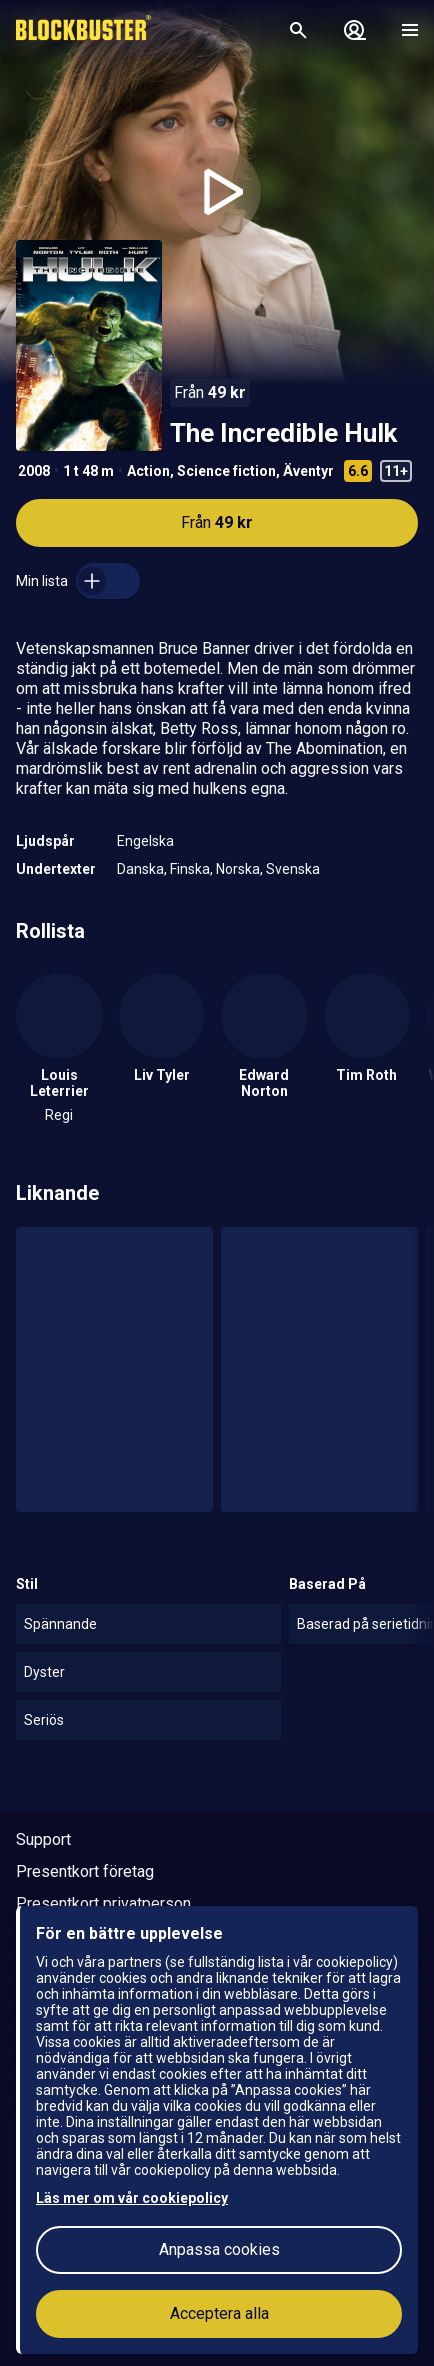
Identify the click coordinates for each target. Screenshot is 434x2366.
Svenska (293, 869)
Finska (190, 869)
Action (148, 471)
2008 (34, 471)
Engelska (145, 841)
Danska (140, 869)
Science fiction (226, 471)
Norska (238, 869)
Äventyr (308, 471)
